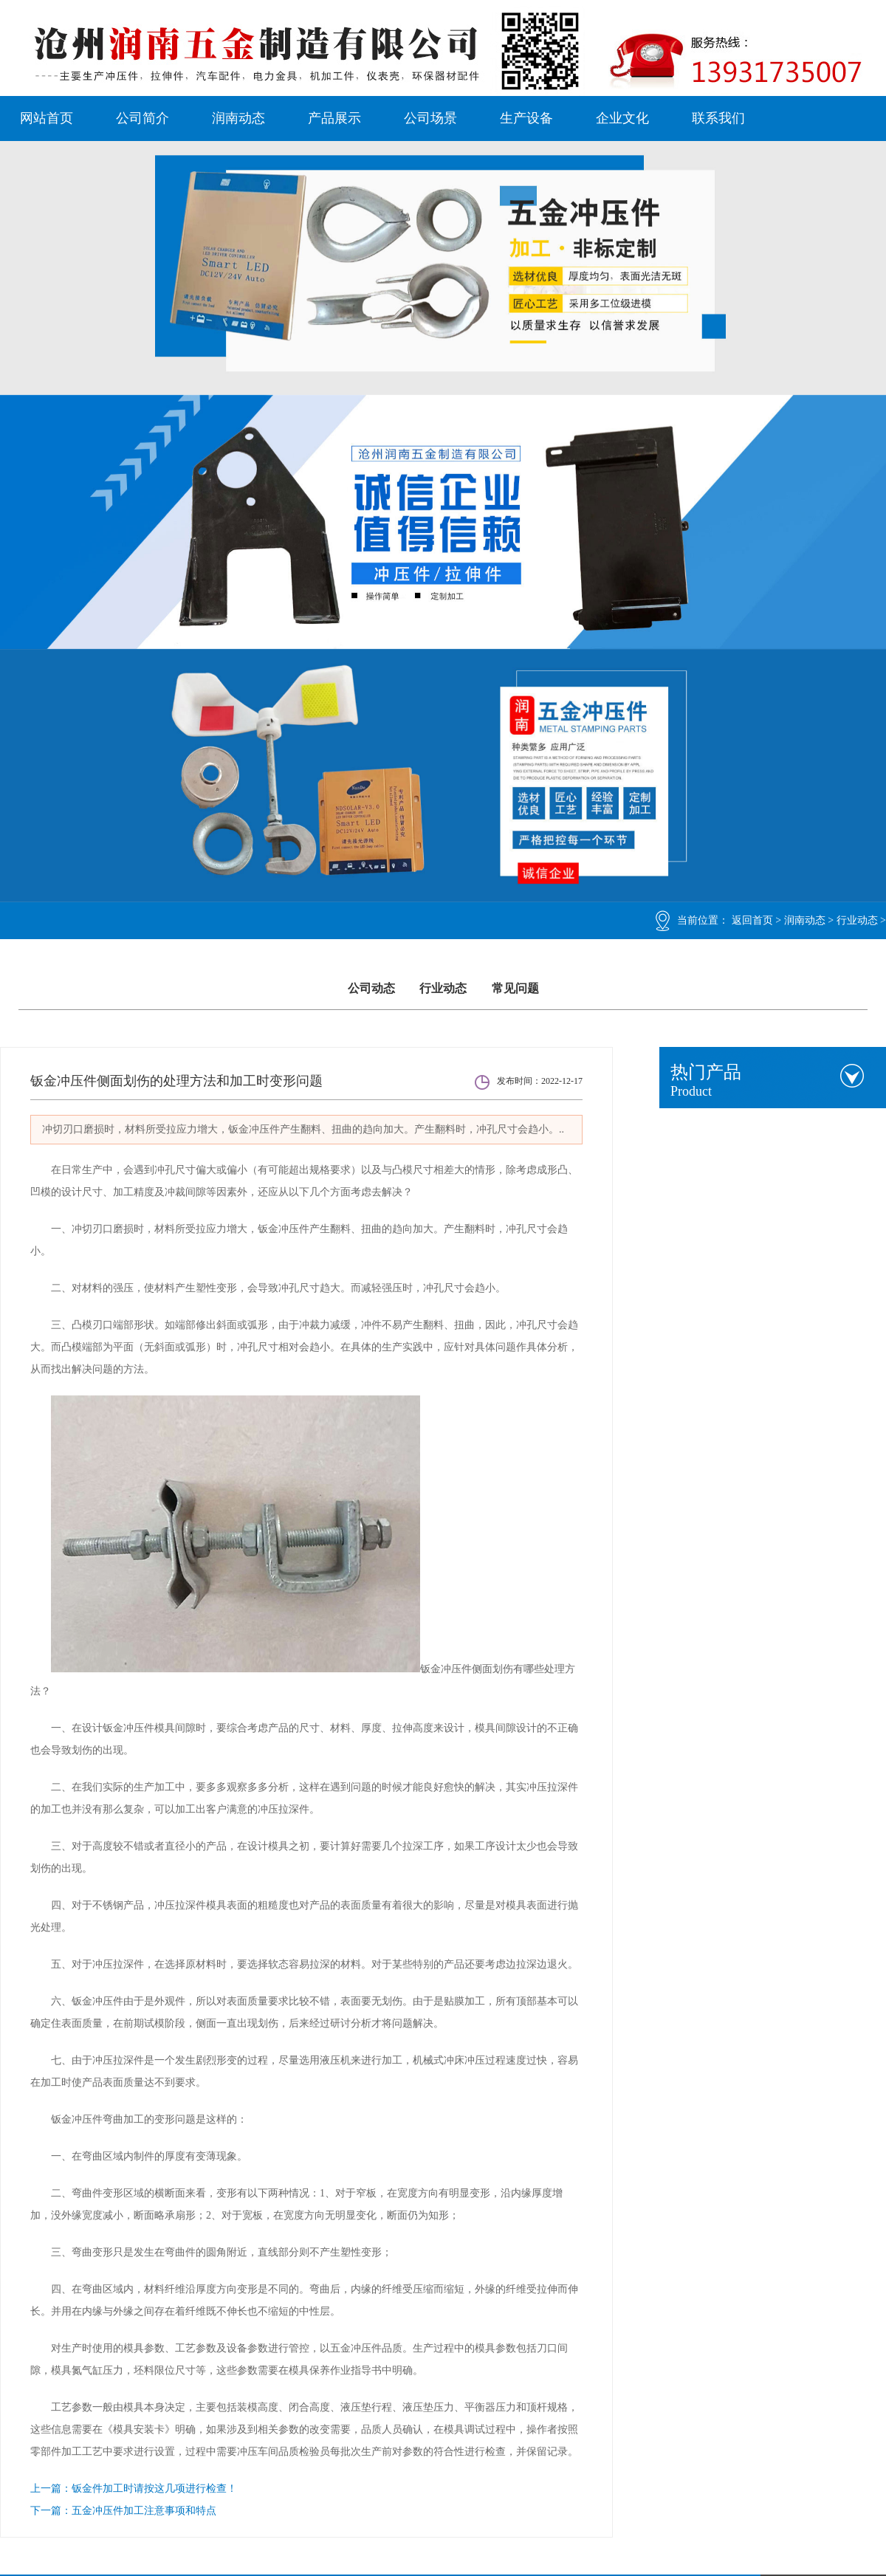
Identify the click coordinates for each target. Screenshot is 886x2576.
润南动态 (238, 118)
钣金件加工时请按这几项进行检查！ (154, 2488)
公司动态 (371, 988)
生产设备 (526, 118)
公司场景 (430, 118)
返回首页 (752, 920)
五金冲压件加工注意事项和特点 (144, 2510)
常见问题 (515, 988)
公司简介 (142, 118)
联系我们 (718, 118)
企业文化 (622, 118)
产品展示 (334, 118)
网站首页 (46, 118)
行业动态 (857, 920)
